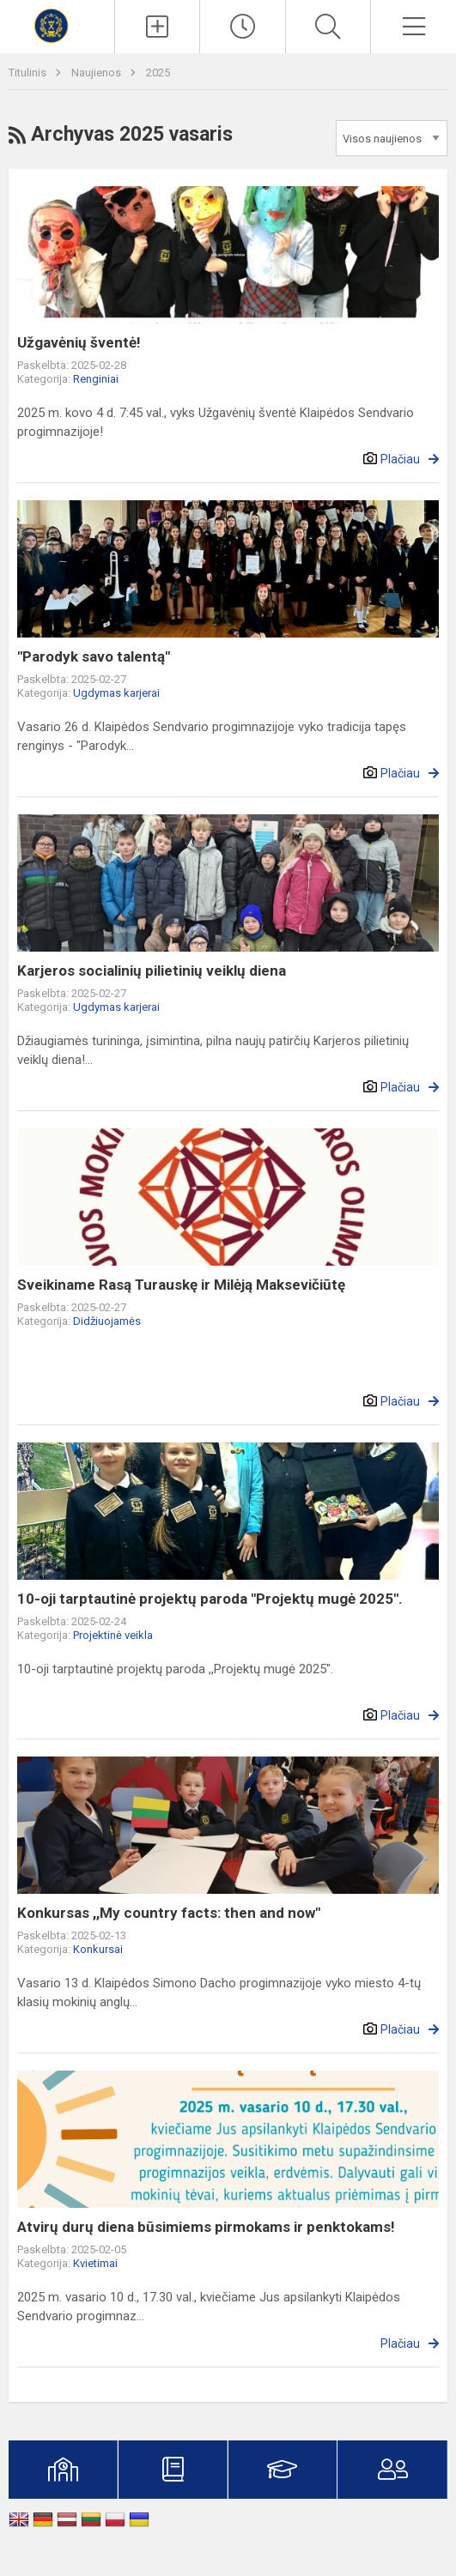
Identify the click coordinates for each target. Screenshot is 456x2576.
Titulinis (29, 72)
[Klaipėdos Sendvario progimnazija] (57, 24)
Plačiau (400, 459)
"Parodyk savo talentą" (93, 656)
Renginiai (96, 378)
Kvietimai (95, 2263)
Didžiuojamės (107, 1321)
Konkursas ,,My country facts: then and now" (168, 1912)
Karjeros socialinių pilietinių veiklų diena (151, 970)
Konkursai (98, 1949)
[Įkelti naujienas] (157, 26)
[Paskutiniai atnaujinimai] (242, 26)
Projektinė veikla (113, 1635)
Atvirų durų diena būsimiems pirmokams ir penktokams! (206, 2226)
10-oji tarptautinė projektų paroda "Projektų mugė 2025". (210, 1598)
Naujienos (97, 72)
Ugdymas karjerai (116, 692)
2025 (158, 72)
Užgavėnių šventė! (79, 342)
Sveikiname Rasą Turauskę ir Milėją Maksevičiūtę (181, 1284)
